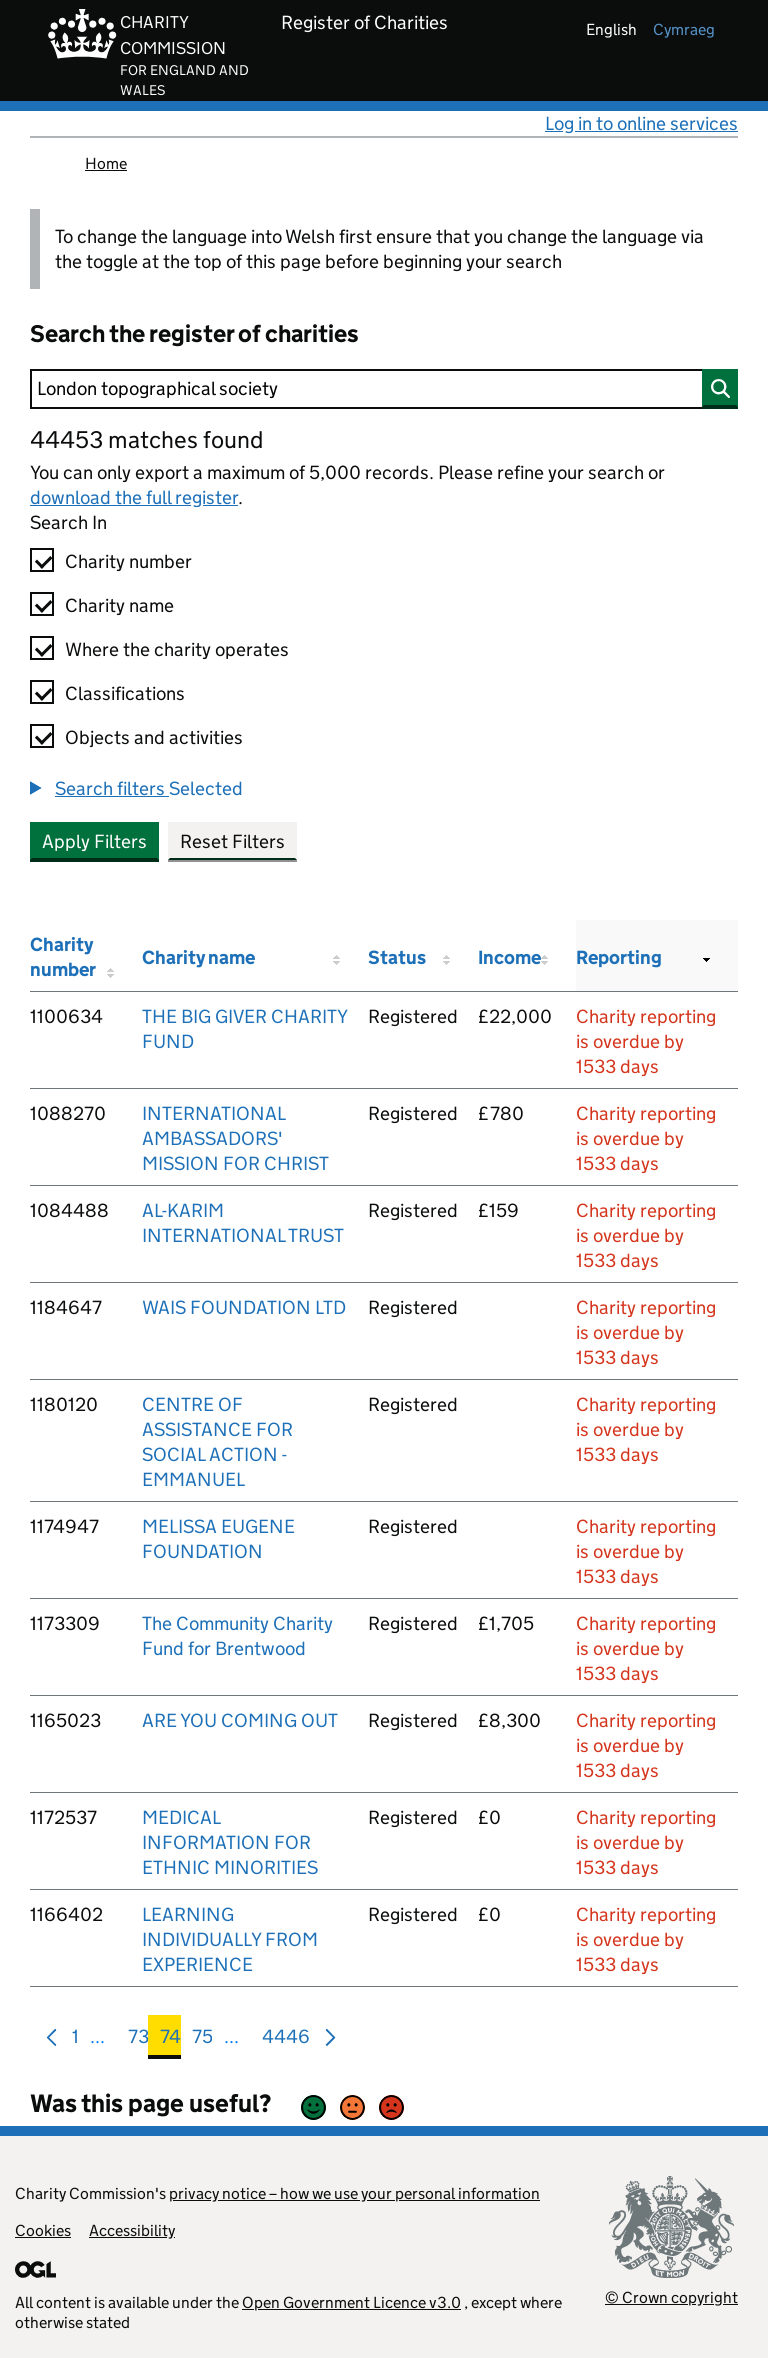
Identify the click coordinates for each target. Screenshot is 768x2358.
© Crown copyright (671, 2297)
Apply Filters (94, 841)
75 (202, 2040)
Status (397, 957)
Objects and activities (154, 737)
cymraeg (684, 29)
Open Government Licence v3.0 (351, 2302)
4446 (286, 2040)
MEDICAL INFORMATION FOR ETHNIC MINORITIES (230, 1842)
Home (106, 163)
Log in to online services (641, 123)
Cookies (43, 2230)
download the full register (134, 497)
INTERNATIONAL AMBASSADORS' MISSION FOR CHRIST (235, 1138)
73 (138, 2040)
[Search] (384, 389)
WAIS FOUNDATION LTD (244, 1307)
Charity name (119, 605)
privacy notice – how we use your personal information (354, 2193)
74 (170, 2040)
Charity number (128, 561)
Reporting (619, 957)
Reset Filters (232, 841)
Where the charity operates (177, 649)
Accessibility (132, 2230)
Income (509, 957)
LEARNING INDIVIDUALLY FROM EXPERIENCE (230, 1939)
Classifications (125, 693)
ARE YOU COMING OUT (240, 1720)
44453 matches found (146, 439)
